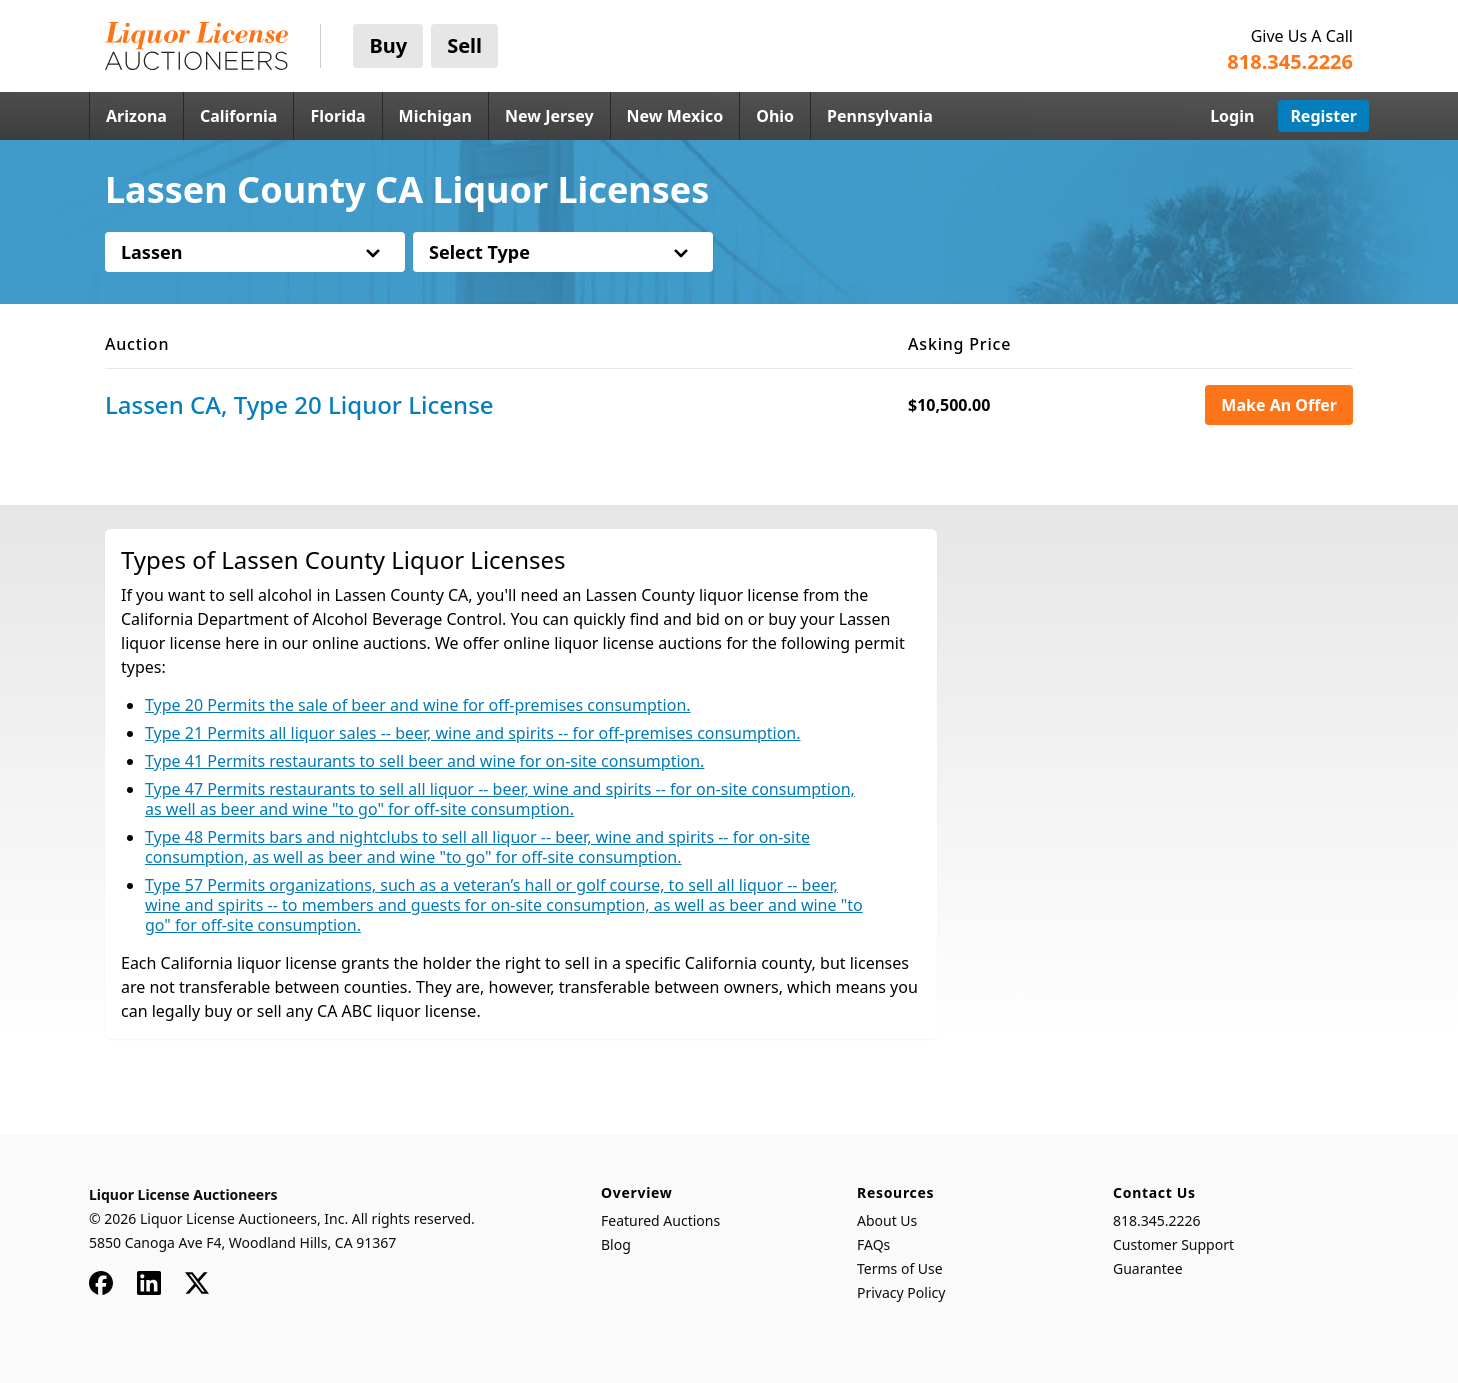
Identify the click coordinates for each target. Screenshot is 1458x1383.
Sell (464, 45)
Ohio (775, 116)
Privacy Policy (901, 1292)
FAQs (873, 1244)
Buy (388, 45)
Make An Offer (1279, 405)
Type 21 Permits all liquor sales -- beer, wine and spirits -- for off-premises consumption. (473, 733)
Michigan (435, 116)
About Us (887, 1220)
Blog (616, 1244)
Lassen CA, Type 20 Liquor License (299, 405)
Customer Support (1173, 1244)
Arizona (136, 116)
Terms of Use (900, 1268)
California (239, 116)
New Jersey (549, 116)
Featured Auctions (660, 1220)
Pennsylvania (880, 116)
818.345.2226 (1157, 1220)
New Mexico (675, 116)
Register (1323, 116)
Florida (337, 116)
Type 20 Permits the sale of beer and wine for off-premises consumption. (418, 705)
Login (1232, 116)
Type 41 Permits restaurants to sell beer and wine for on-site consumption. (424, 761)
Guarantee (1148, 1268)
